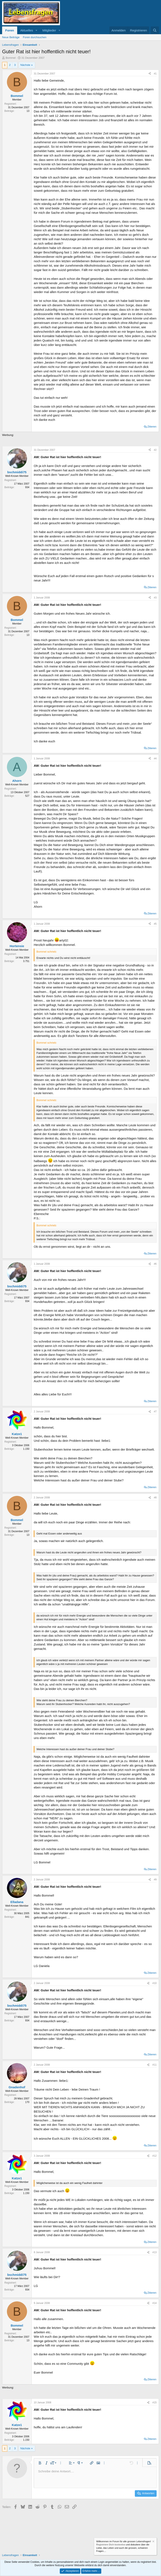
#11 (154, 2064)
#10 (154, 1983)
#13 (154, 2252)
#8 (155, 1497)
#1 (155, 73)
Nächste (25, 64)
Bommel (11, 57)
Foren (9, 30)
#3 (155, 597)
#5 (155, 923)
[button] (36, 30)
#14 (154, 2303)
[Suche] (155, 30)
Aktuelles (26, 30)
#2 (155, 449)
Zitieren (151, 426)
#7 (155, 1411)
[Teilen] (149, 73)
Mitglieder (49, 30)
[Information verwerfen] (153, 2542)
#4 (155, 758)
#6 (155, 1263)
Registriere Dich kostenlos (110, 2544)
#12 (154, 2155)
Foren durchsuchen (34, 37)
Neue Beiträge (10, 37)
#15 (154, 2402)
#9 (155, 1879)
